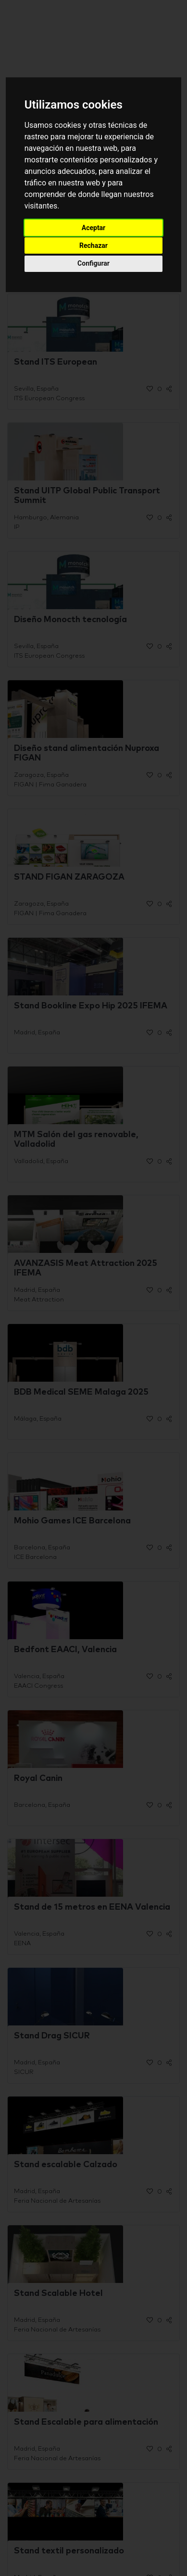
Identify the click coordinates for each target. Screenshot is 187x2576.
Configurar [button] (93, 263)
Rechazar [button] (93, 245)
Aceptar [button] (94, 228)
